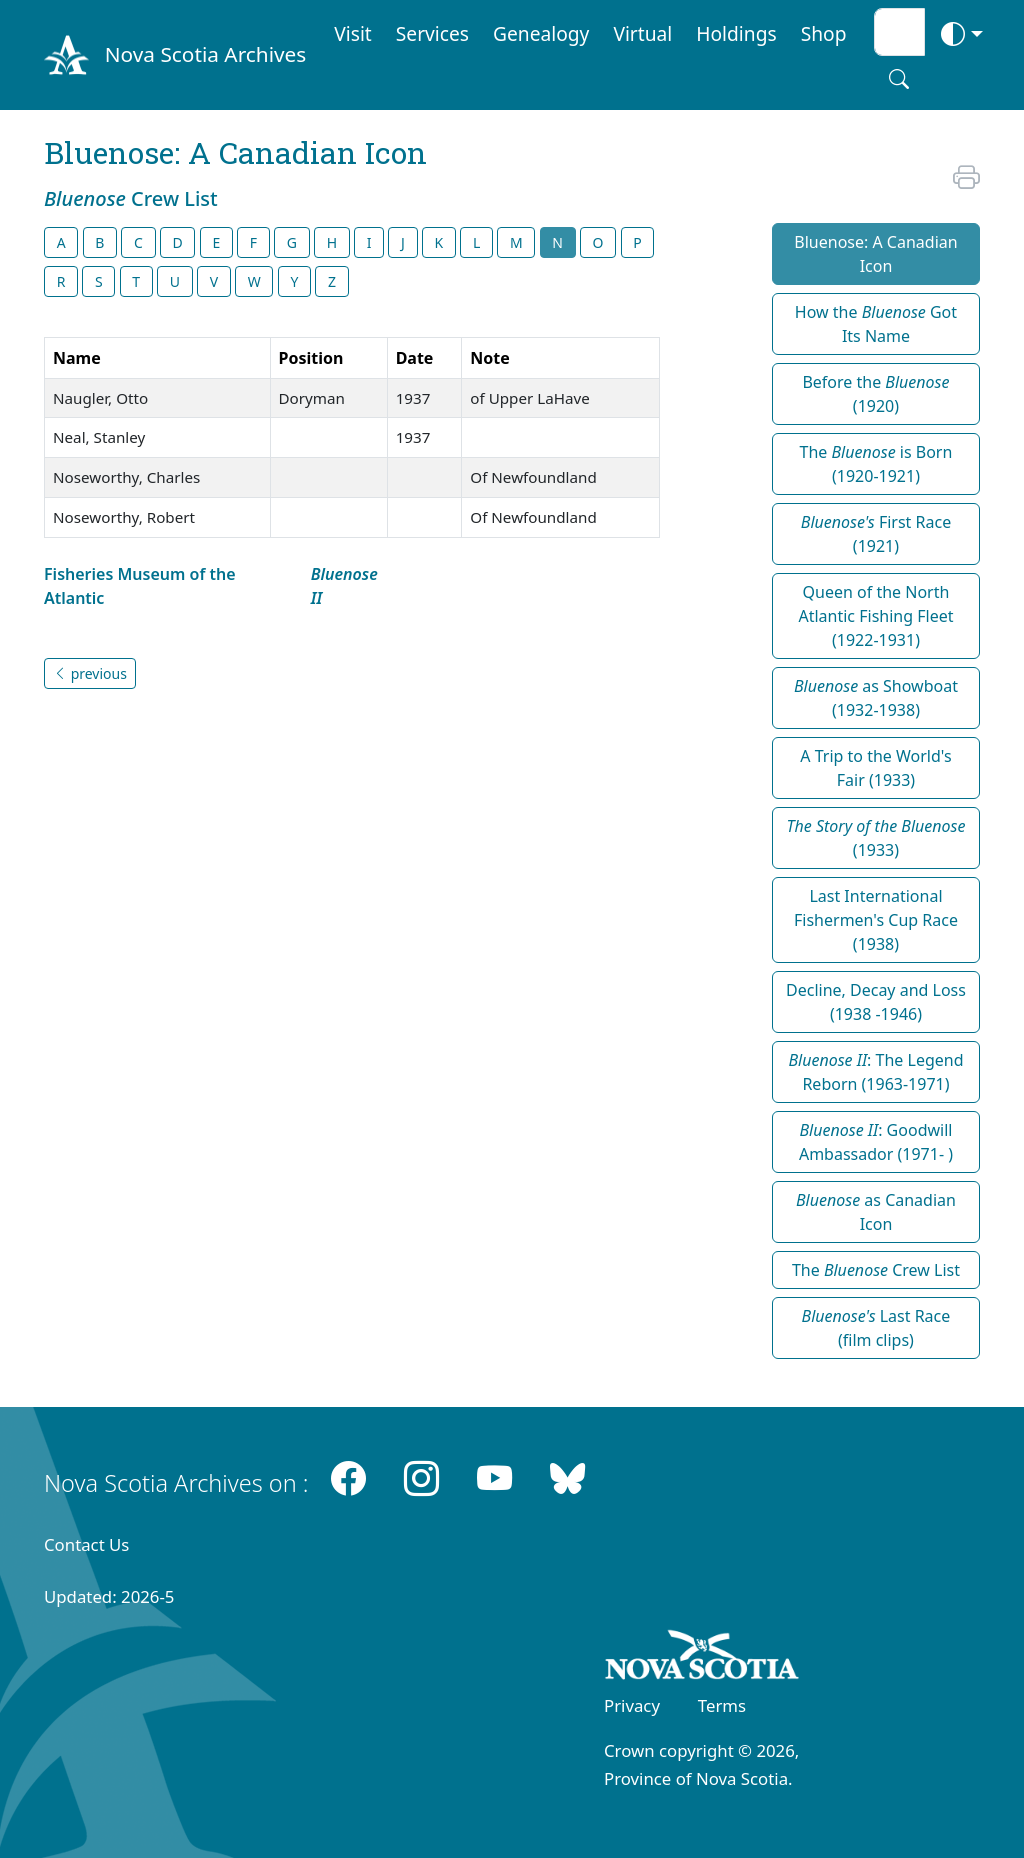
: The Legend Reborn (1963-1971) (875, 1072)
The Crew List (876, 1270)
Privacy (632, 1705)
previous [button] (90, 673)
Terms (722, 1705)
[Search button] (899, 79)
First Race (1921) (876, 534)
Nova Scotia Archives (205, 54)
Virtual (642, 33)
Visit (353, 33)
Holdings (736, 33)
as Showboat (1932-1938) (876, 698)
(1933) (875, 838)
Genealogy (541, 33)
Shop (824, 33)
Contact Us (86, 1544)
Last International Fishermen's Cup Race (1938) (876, 920)
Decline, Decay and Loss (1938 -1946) (876, 1002)
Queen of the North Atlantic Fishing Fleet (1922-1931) (875, 616)
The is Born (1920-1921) (876, 464)
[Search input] (899, 32)
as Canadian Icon (876, 1212)
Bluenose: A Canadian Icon (875, 254)
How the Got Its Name (876, 324)
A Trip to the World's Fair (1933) (875, 768)
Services (432, 33)
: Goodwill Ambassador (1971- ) (876, 1142)
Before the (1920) (875, 394)
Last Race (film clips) (876, 1328)
